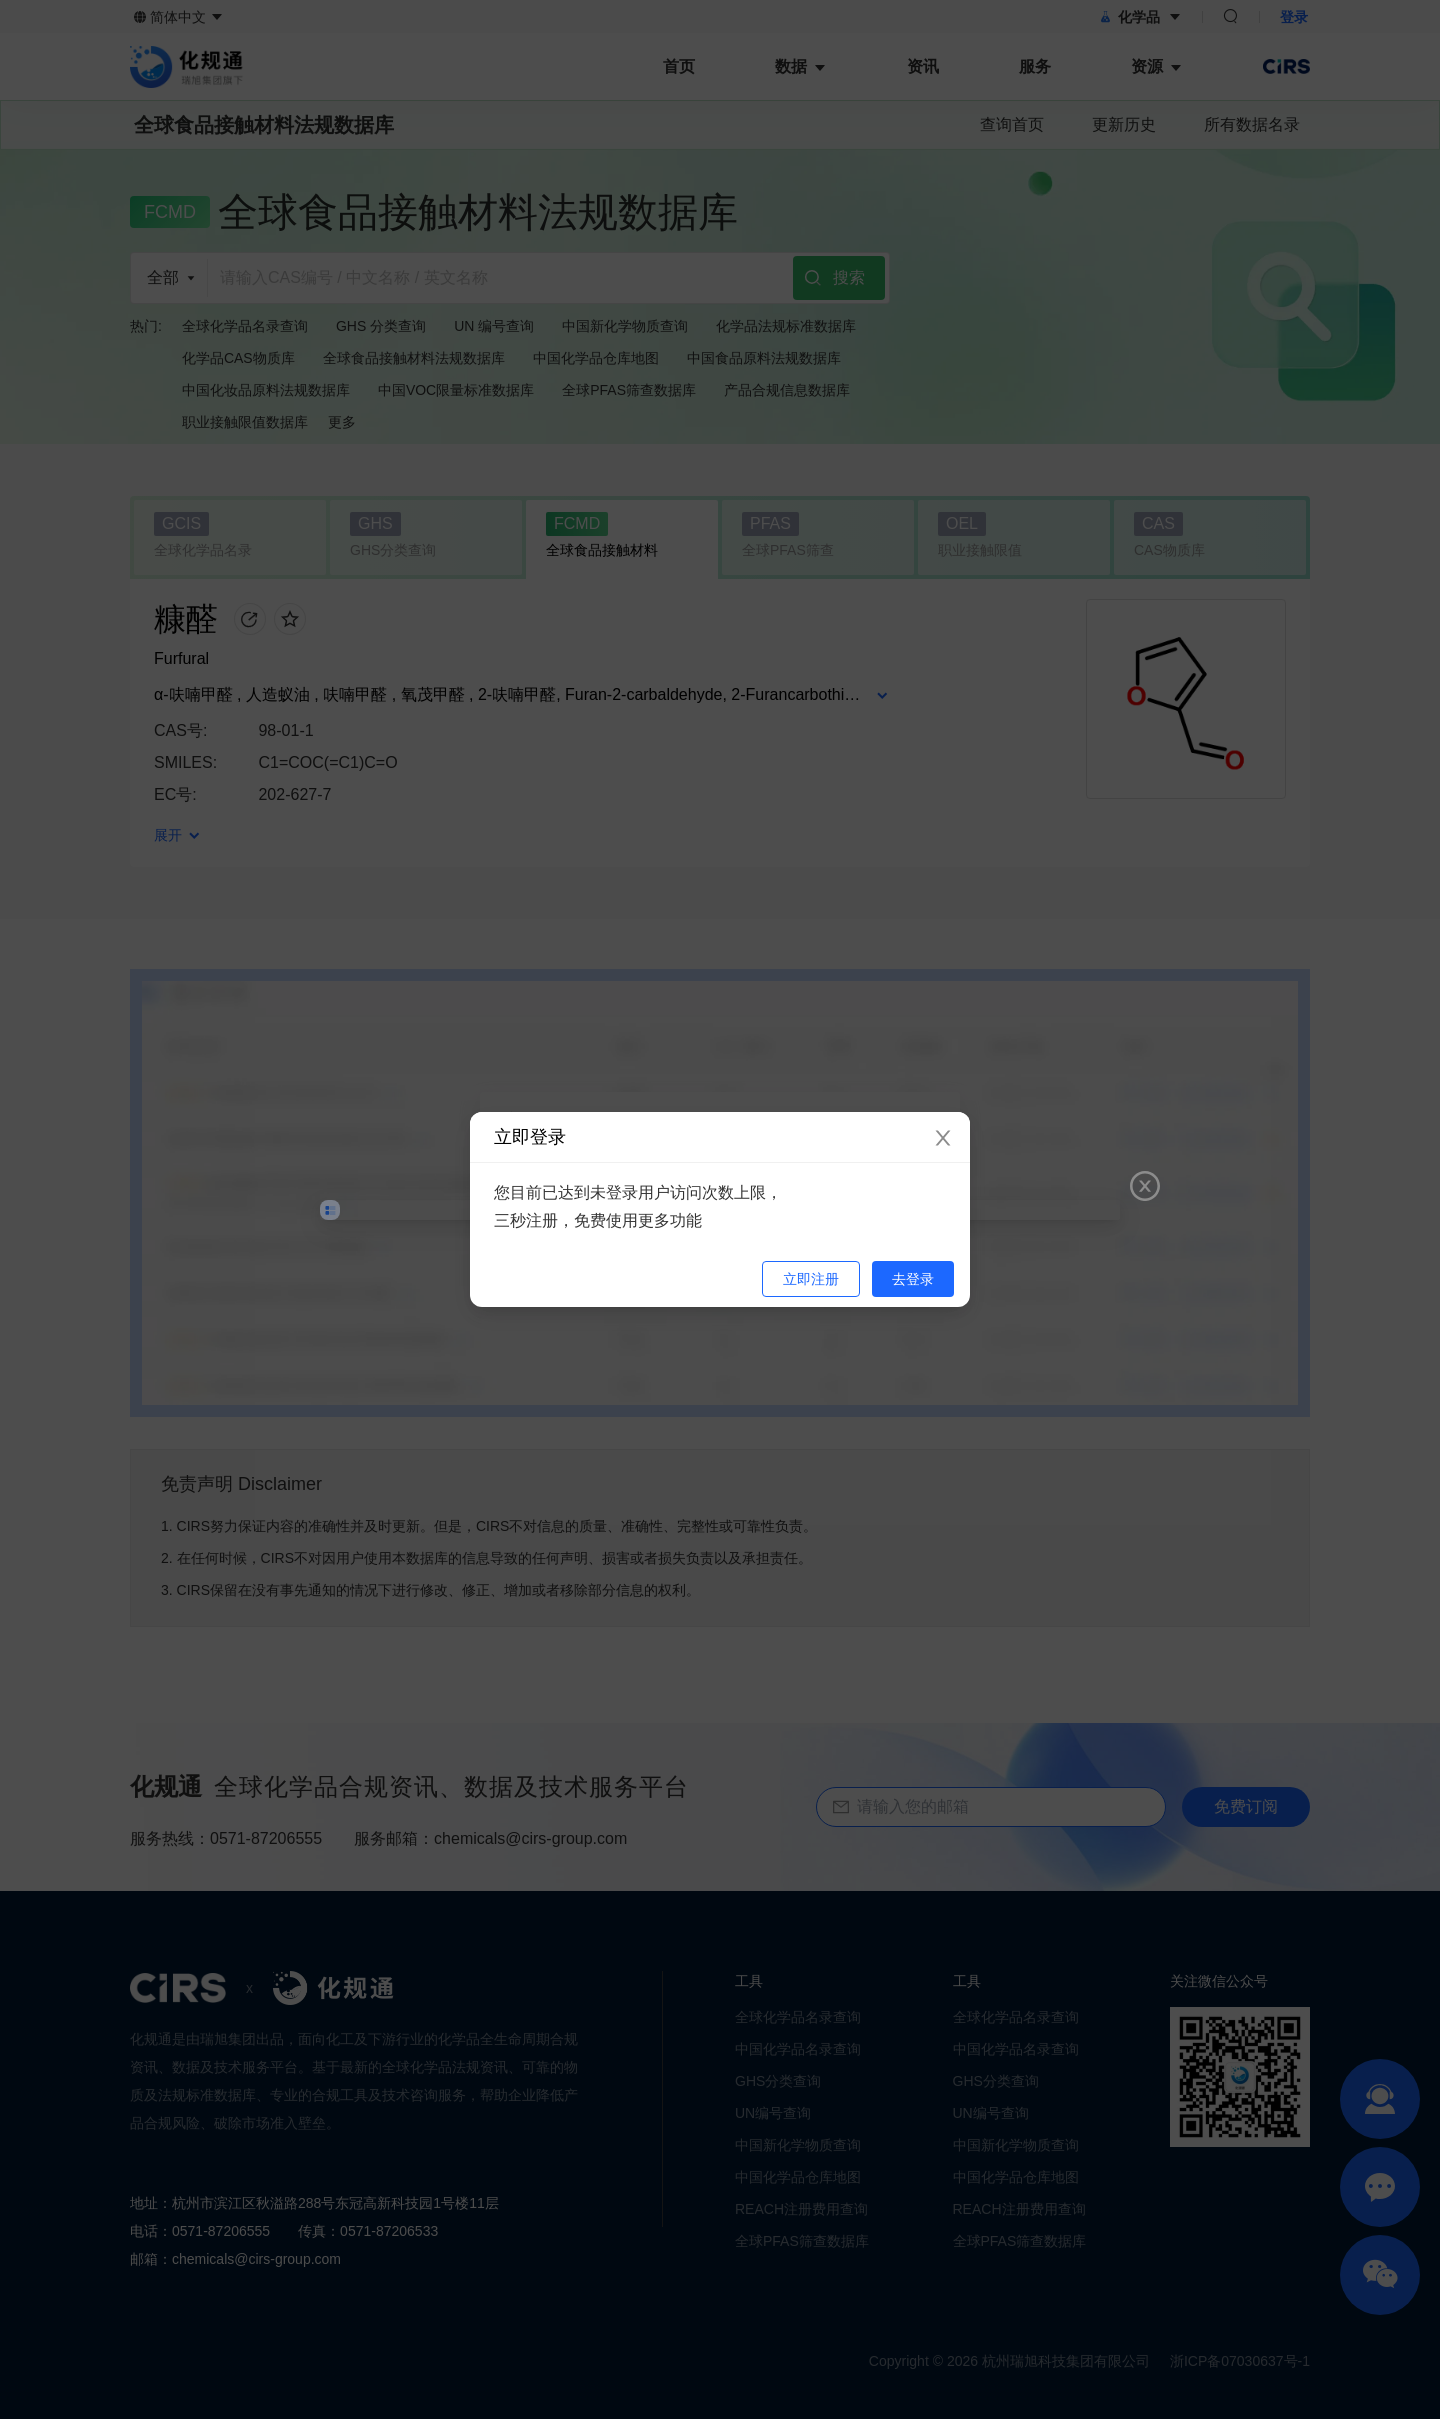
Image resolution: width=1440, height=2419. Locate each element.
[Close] (943, 1139)
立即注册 (811, 1279)
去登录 (913, 1279)
